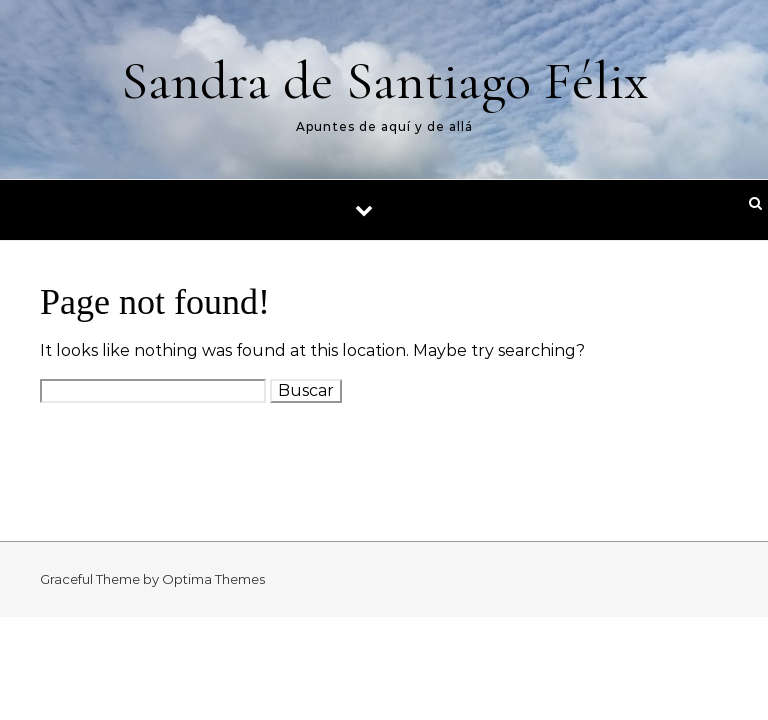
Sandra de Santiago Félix (384, 80)
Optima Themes (213, 579)
